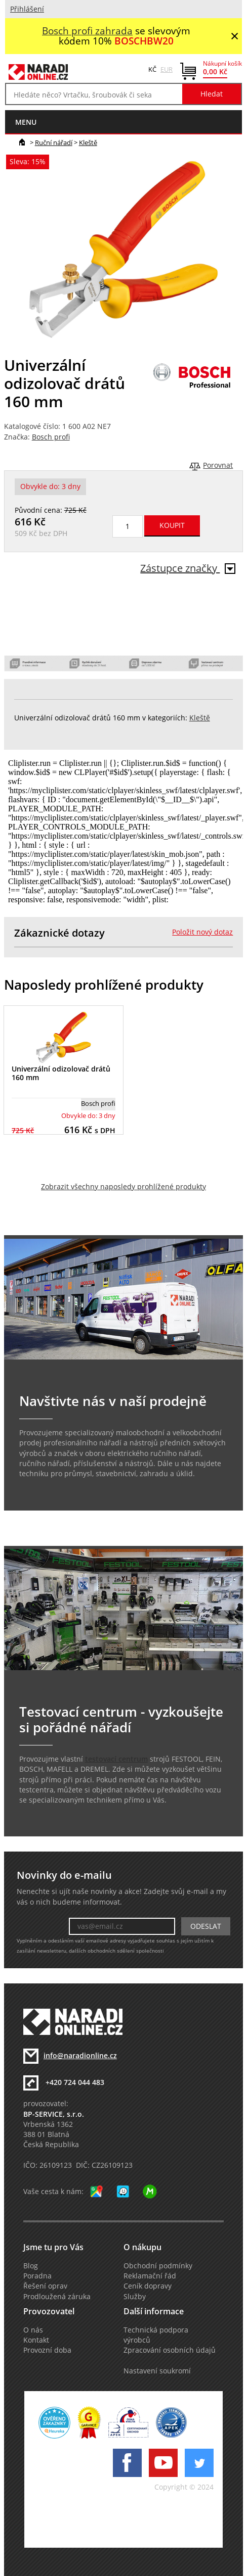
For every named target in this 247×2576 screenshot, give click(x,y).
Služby (135, 2296)
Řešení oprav (45, 2286)
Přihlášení (27, 9)
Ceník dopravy (148, 2286)
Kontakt (36, 2340)
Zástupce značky (187, 568)
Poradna (37, 2275)
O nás (33, 2330)
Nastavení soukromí (157, 2370)
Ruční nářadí (53, 142)
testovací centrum (116, 1759)
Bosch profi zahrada (87, 30)
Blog (30, 2265)
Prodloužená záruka (57, 2296)
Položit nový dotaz (202, 932)
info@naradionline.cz (80, 2055)
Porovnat (218, 465)
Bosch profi (51, 437)
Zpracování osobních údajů (170, 2350)
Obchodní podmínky (158, 2265)
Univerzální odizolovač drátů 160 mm (61, 1073)
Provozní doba (47, 2350)
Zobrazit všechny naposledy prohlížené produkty (123, 1186)
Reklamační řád (150, 2275)
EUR (166, 69)
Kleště (88, 142)
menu (25, 122)
